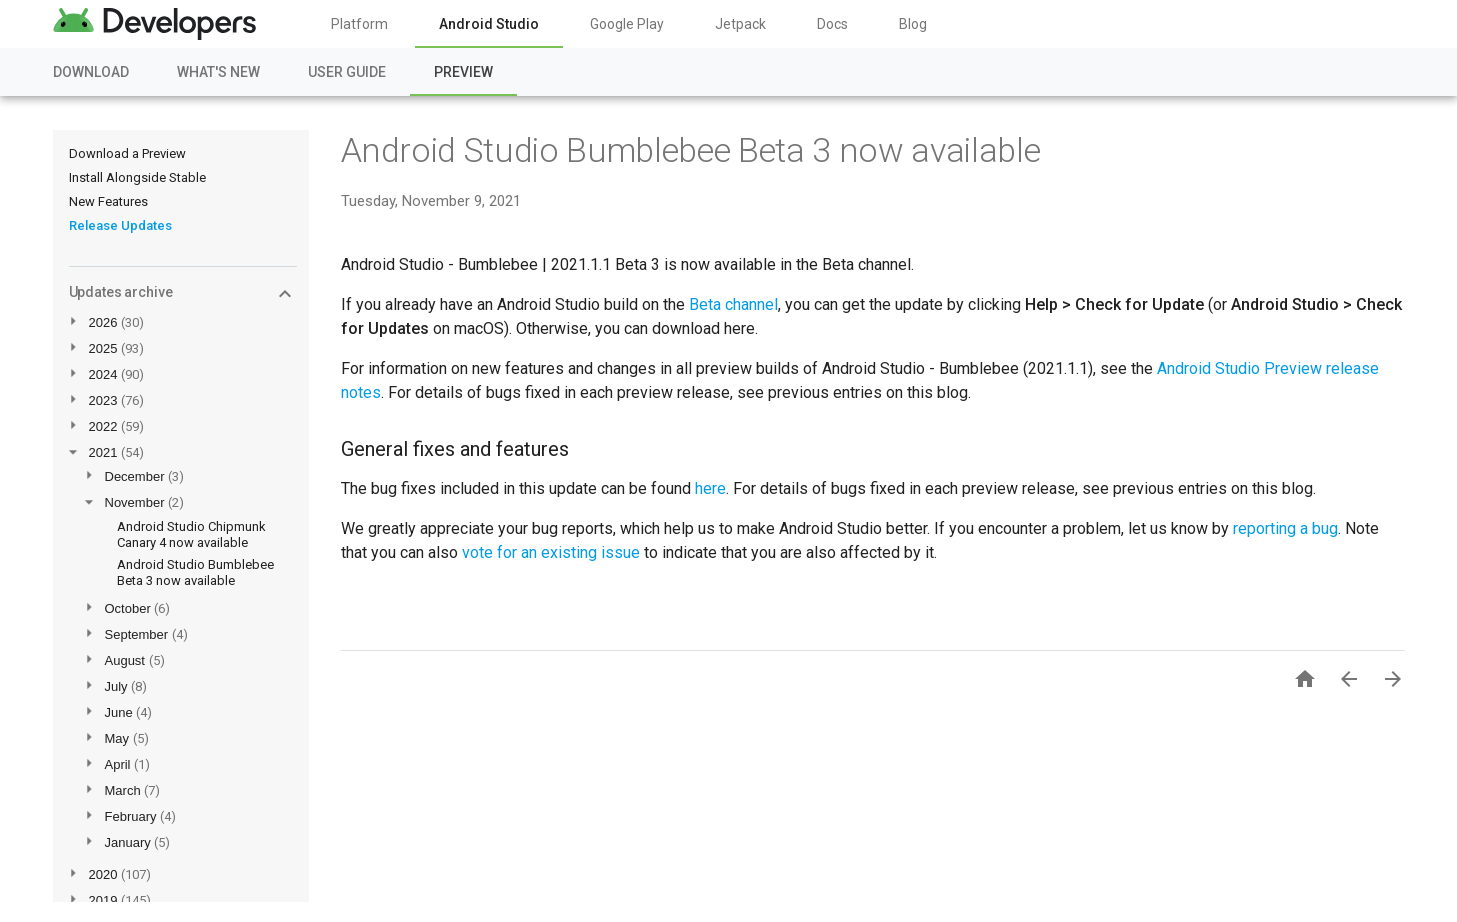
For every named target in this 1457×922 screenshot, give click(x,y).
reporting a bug (1285, 528)
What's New (218, 72)
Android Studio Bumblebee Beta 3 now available (195, 572)
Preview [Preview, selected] (463, 72)
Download (91, 72)
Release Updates (120, 225)
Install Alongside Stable (137, 177)
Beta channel (733, 304)
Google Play (627, 24)
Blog (913, 24)
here (710, 488)
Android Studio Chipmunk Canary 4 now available (191, 534)
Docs (832, 24)
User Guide (347, 72)
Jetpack (740, 24)
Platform (359, 24)
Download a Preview (127, 153)
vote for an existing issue (551, 552)
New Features (108, 201)
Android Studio (489, 24)
